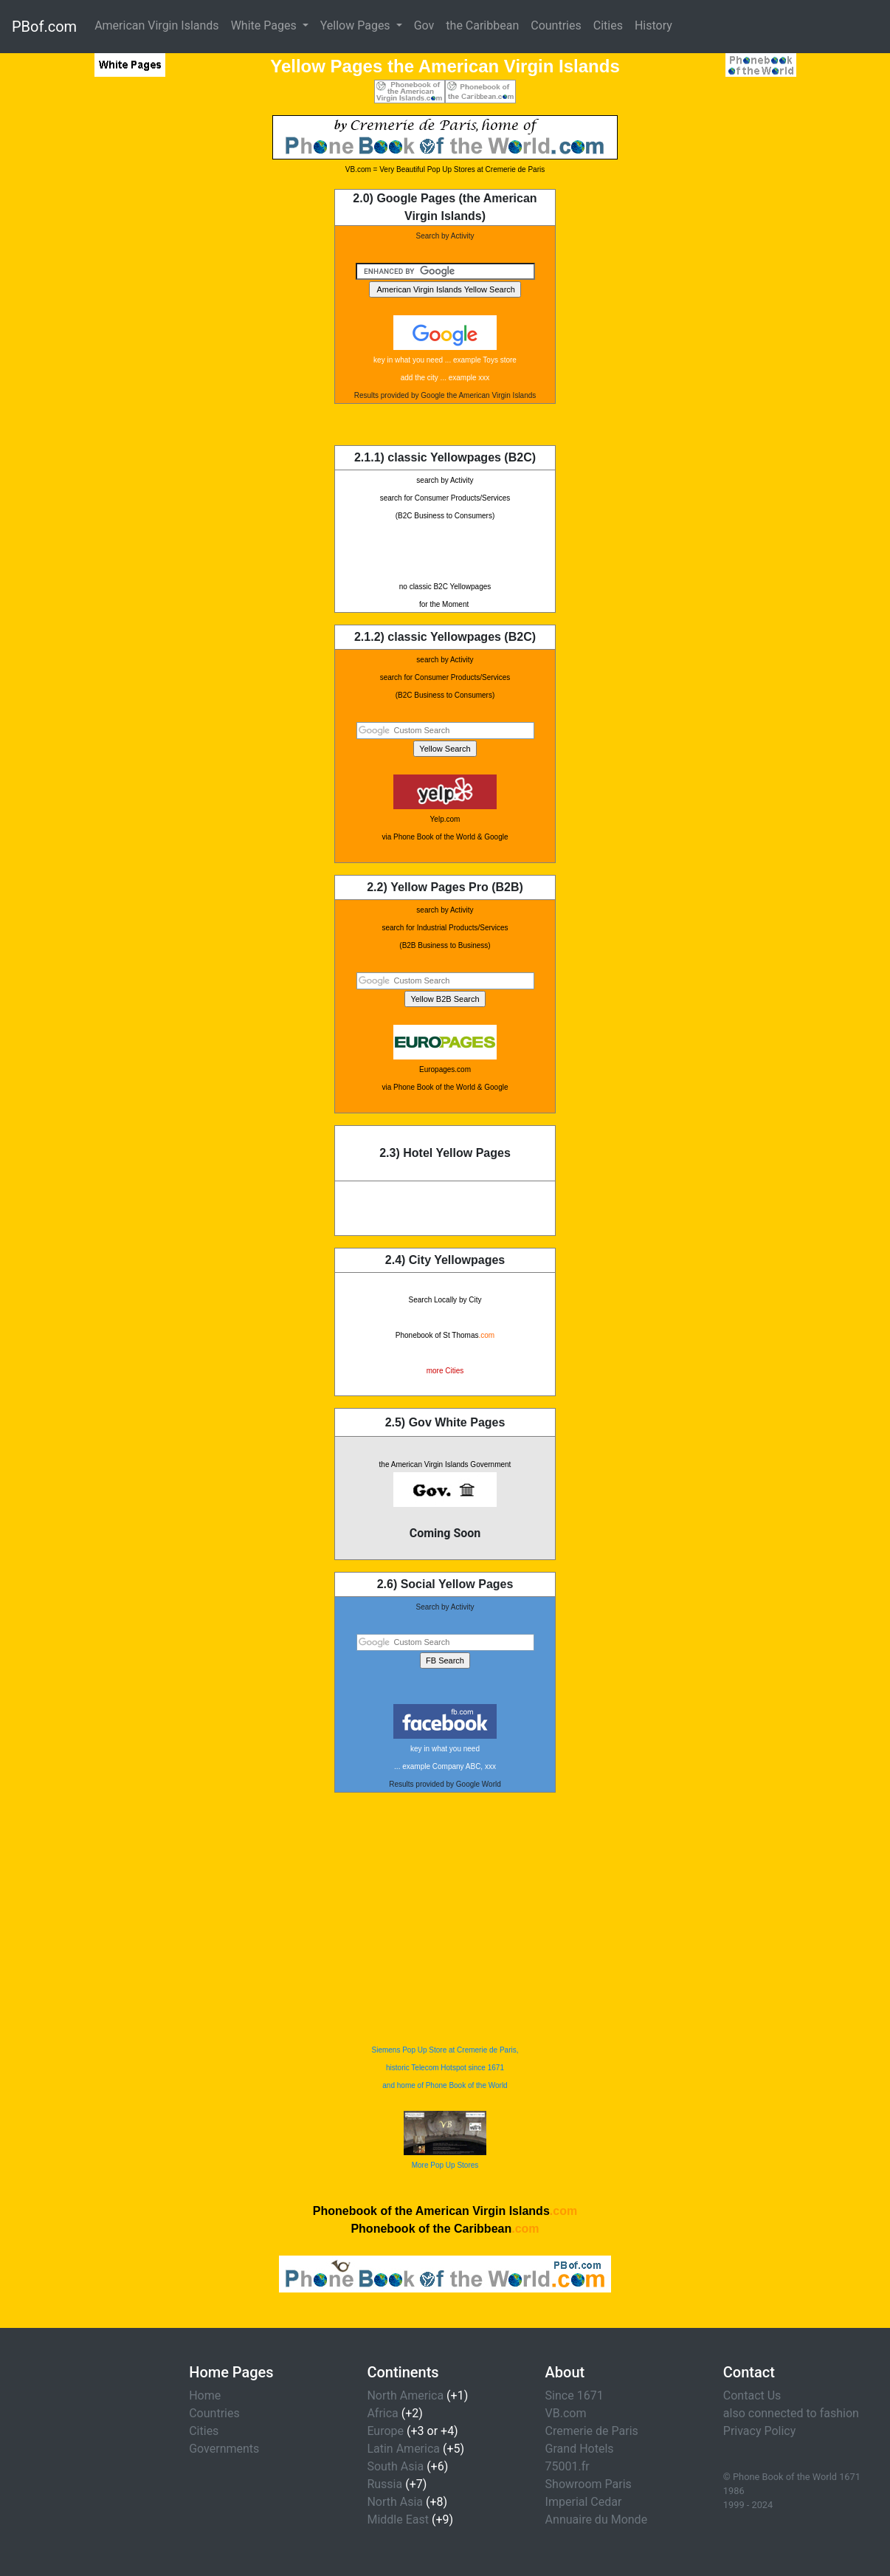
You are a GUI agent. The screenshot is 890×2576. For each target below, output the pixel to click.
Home (205, 2395)
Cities (608, 25)
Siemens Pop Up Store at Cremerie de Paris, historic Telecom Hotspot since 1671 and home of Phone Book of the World (445, 2067)
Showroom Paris (588, 2484)
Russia (384, 2484)
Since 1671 (574, 2395)
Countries (556, 25)
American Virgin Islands (156, 25)
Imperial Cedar (583, 2502)
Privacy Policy (759, 2431)
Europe (385, 2431)
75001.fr (567, 2466)
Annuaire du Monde (596, 2520)
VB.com (566, 2413)
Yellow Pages (356, 25)
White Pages (265, 25)
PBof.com (44, 26)
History (653, 25)
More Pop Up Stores (445, 2165)
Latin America (403, 2449)
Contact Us (752, 2395)
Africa (382, 2413)
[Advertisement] (94, 336)
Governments (224, 2449)
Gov (424, 25)
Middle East (398, 2520)
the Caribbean (482, 25)
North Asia (395, 2502)
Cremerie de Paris (591, 2431)
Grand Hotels (579, 2449)
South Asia (395, 2466)
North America (405, 2395)
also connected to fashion (791, 2413)
